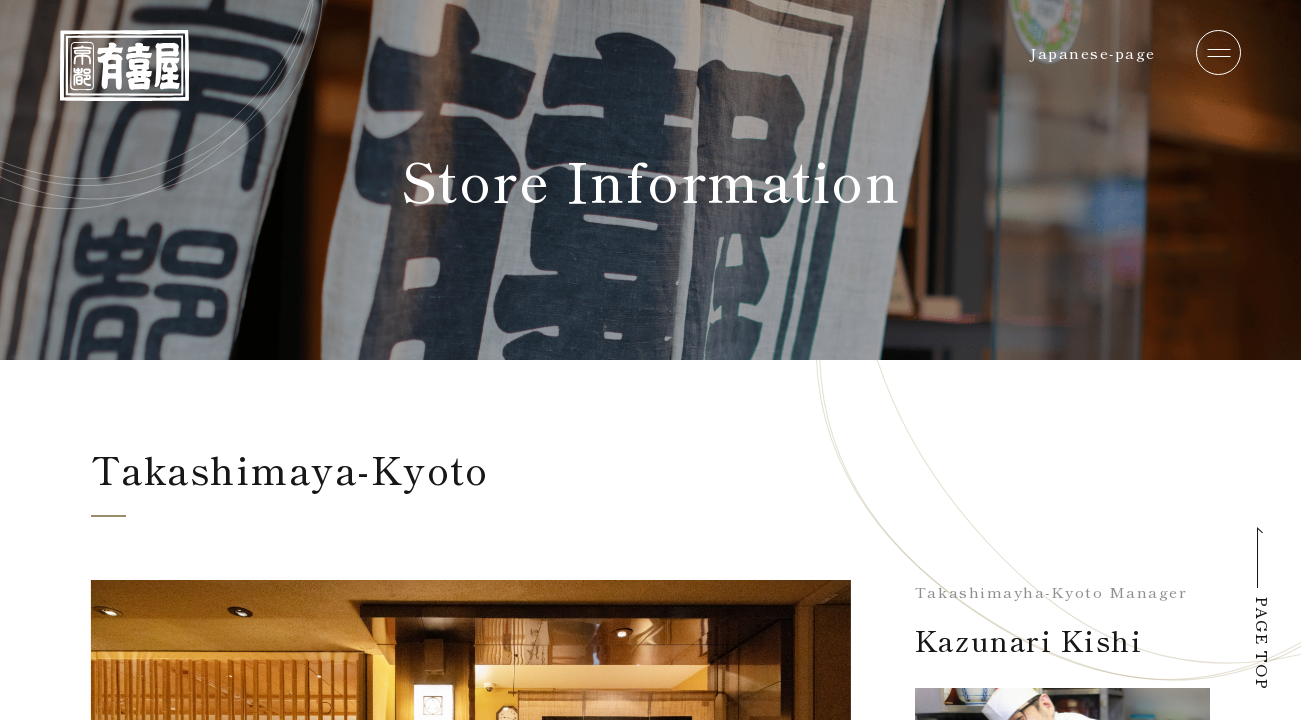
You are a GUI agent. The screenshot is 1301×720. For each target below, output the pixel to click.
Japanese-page (1093, 52)
